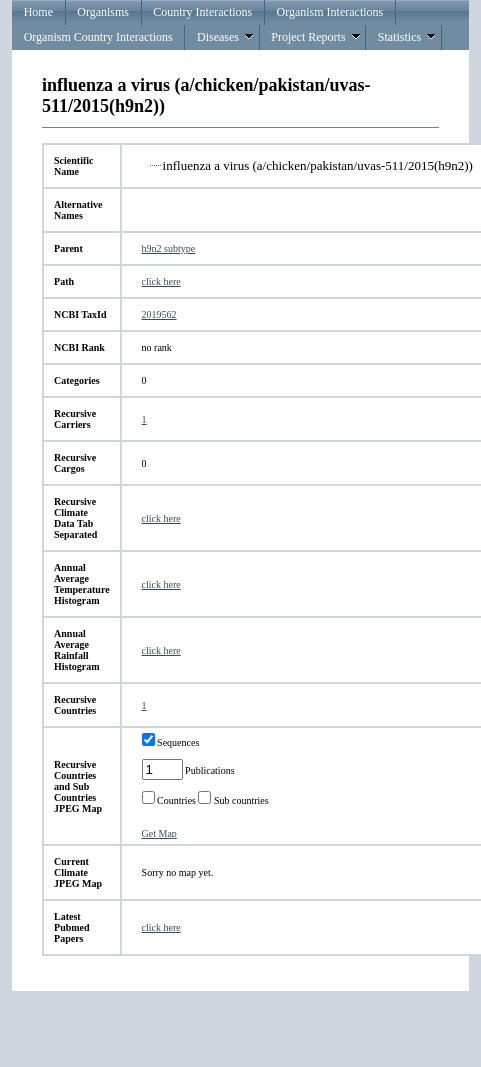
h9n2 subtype (169, 248)
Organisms (103, 12)
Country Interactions (202, 12)
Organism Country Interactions (98, 37)
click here (161, 281)
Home (38, 12)
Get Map (159, 833)
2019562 (159, 314)
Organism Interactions (330, 12)
